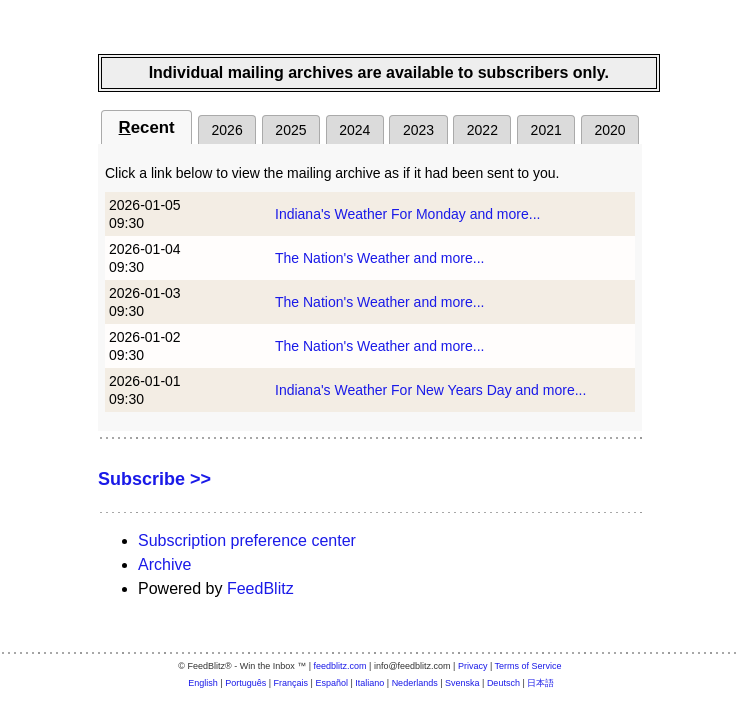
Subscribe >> (154, 479)
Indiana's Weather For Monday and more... (407, 214)
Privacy (473, 666)
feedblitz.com (340, 666)
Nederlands (415, 683)
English (203, 683)
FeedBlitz (260, 588)
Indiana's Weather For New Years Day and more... (430, 390)
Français (291, 683)
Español (331, 683)
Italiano (369, 683)
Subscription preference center (247, 540)
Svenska (462, 683)
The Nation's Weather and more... (379, 258)
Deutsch (503, 683)
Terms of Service (528, 666)
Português (245, 683)
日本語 (540, 683)
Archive (164, 564)
